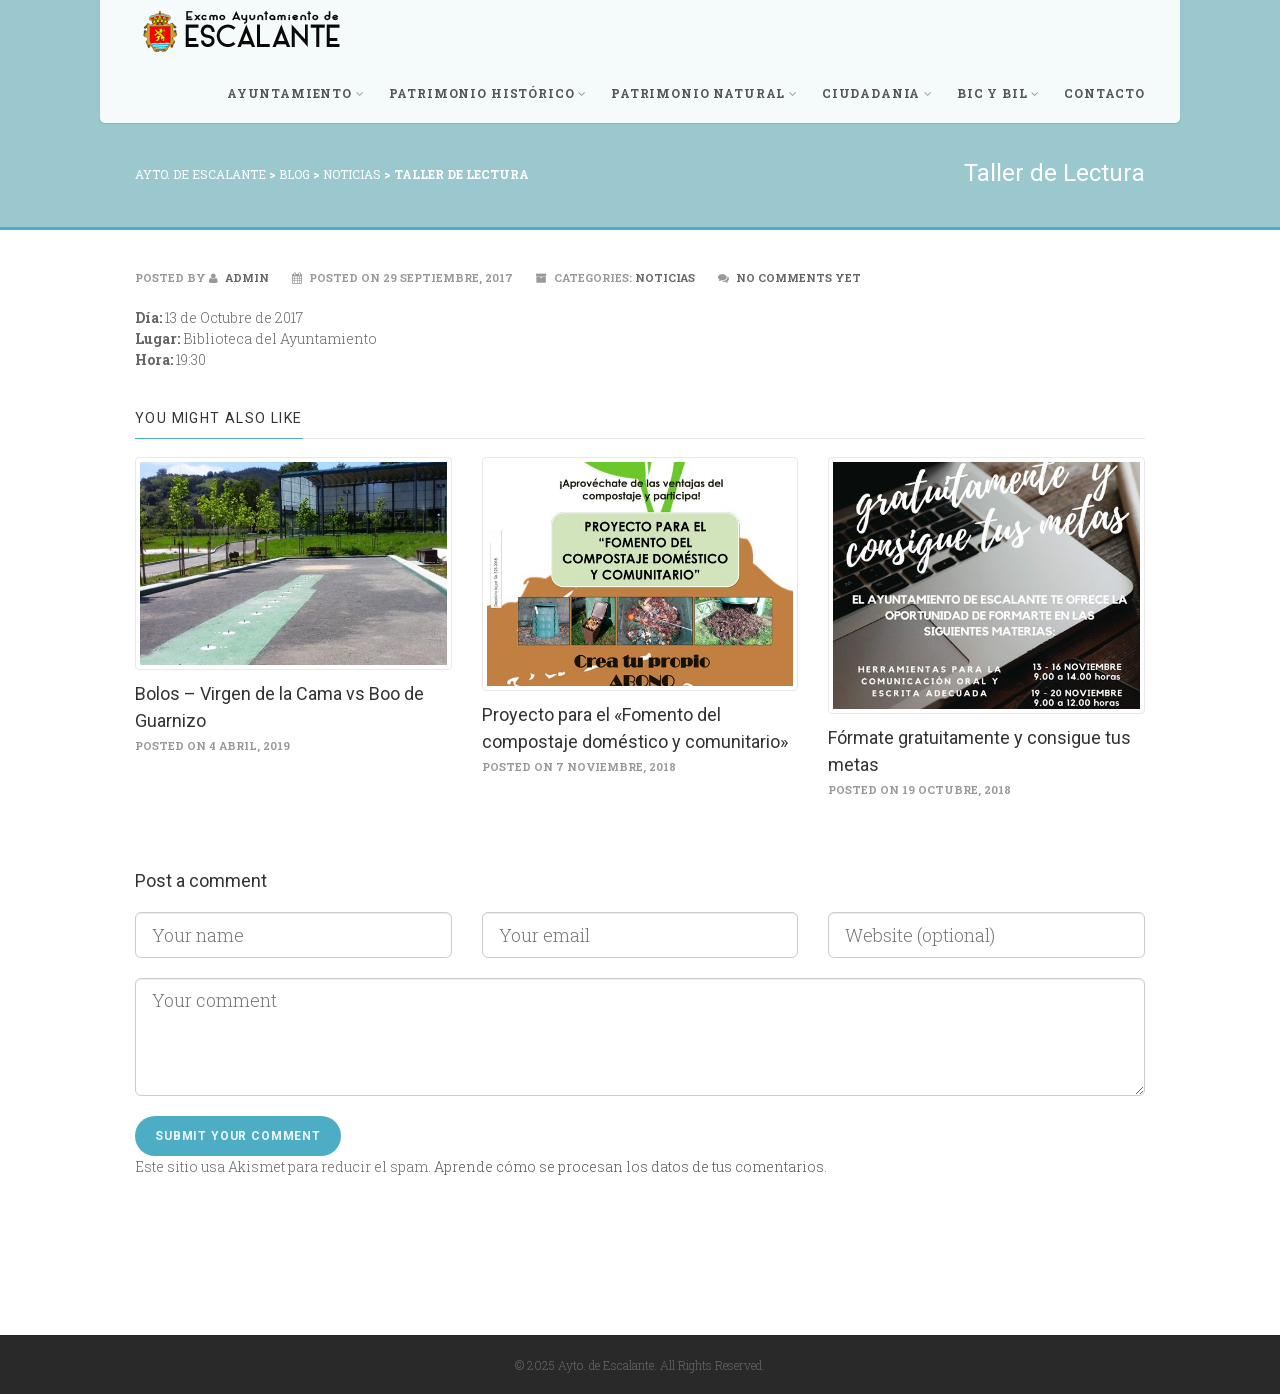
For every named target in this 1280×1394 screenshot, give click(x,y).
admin (239, 277)
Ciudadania (877, 93)
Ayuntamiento (296, 93)
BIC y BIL (998, 93)
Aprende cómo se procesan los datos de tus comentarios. (630, 1166)
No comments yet (798, 277)
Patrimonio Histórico (488, 93)
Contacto (1104, 93)
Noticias (665, 277)
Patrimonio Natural (704, 93)
